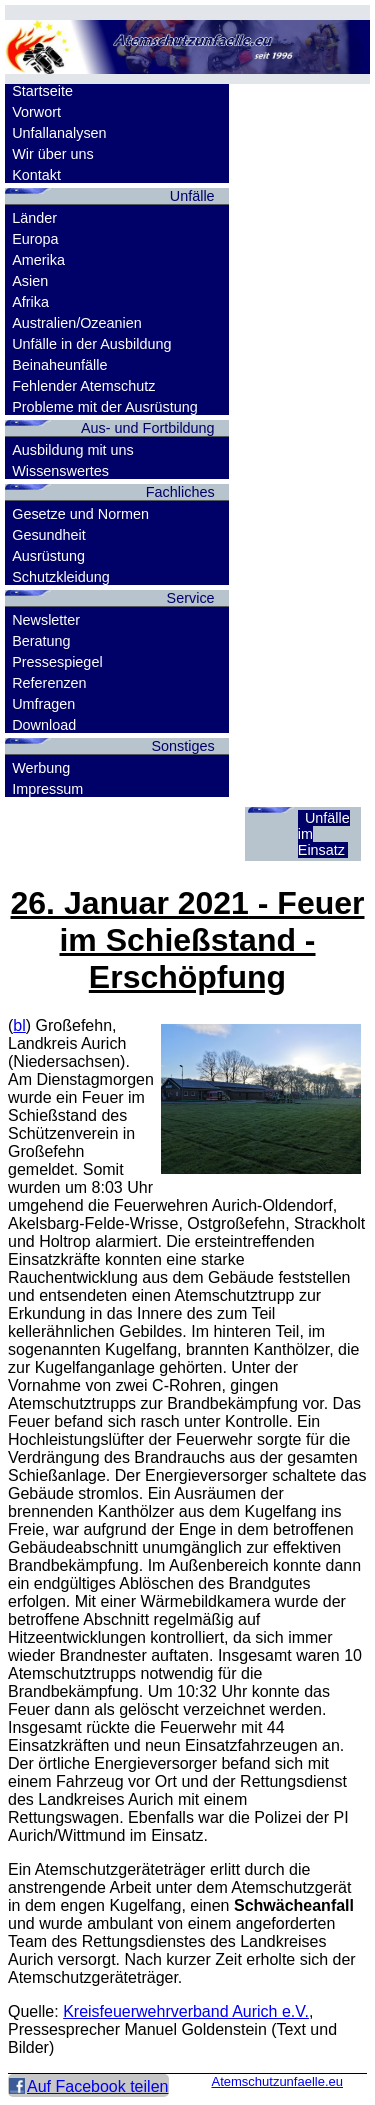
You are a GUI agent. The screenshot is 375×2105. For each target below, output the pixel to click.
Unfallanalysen (59, 133)
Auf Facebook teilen (97, 2086)
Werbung (41, 768)
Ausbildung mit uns (73, 450)
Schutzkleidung (61, 577)
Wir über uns (53, 154)
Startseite (42, 91)
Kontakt (36, 175)
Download (44, 725)
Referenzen (49, 683)
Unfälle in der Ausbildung (91, 344)
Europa (35, 239)
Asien (30, 281)
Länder (34, 218)
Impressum (47, 789)
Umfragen (43, 704)
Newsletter (46, 620)
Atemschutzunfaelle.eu (277, 2081)
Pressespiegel (57, 662)
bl (19, 1025)
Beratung (41, 641)
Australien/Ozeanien (77, 323)
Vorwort (36, 112)
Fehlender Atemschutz (83, 386)
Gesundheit (49, 535)
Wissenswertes (60, 471)
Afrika (30, 302)
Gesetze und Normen (80, 514)
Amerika (38, 260)
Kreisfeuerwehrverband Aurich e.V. (186, 2011)
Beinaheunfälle (59, 365)
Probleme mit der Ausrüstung (105, 407)
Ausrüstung (48, 556)
